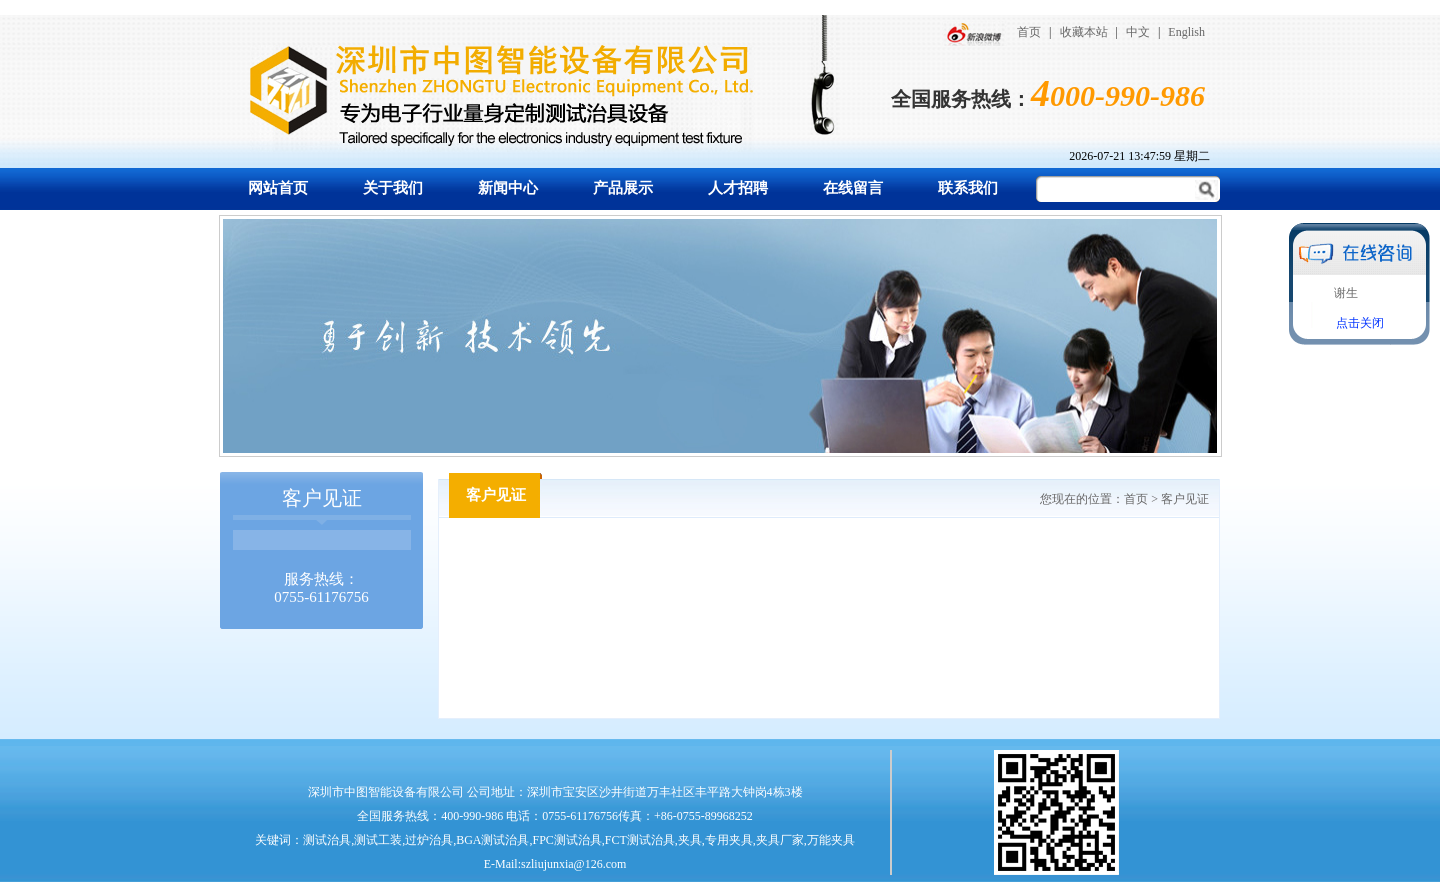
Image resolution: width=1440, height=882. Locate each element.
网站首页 (278, 188)
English (1186, 32)
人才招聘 (738, 188)
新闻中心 (508, 188)
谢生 (1346, 293)
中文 (1138, 32)
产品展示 (623, 188)
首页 (1029, 32)
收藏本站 (1084, 32)
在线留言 (853, 188)
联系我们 (968, 188)
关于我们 (393, 188)
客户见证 (1185, 499)
